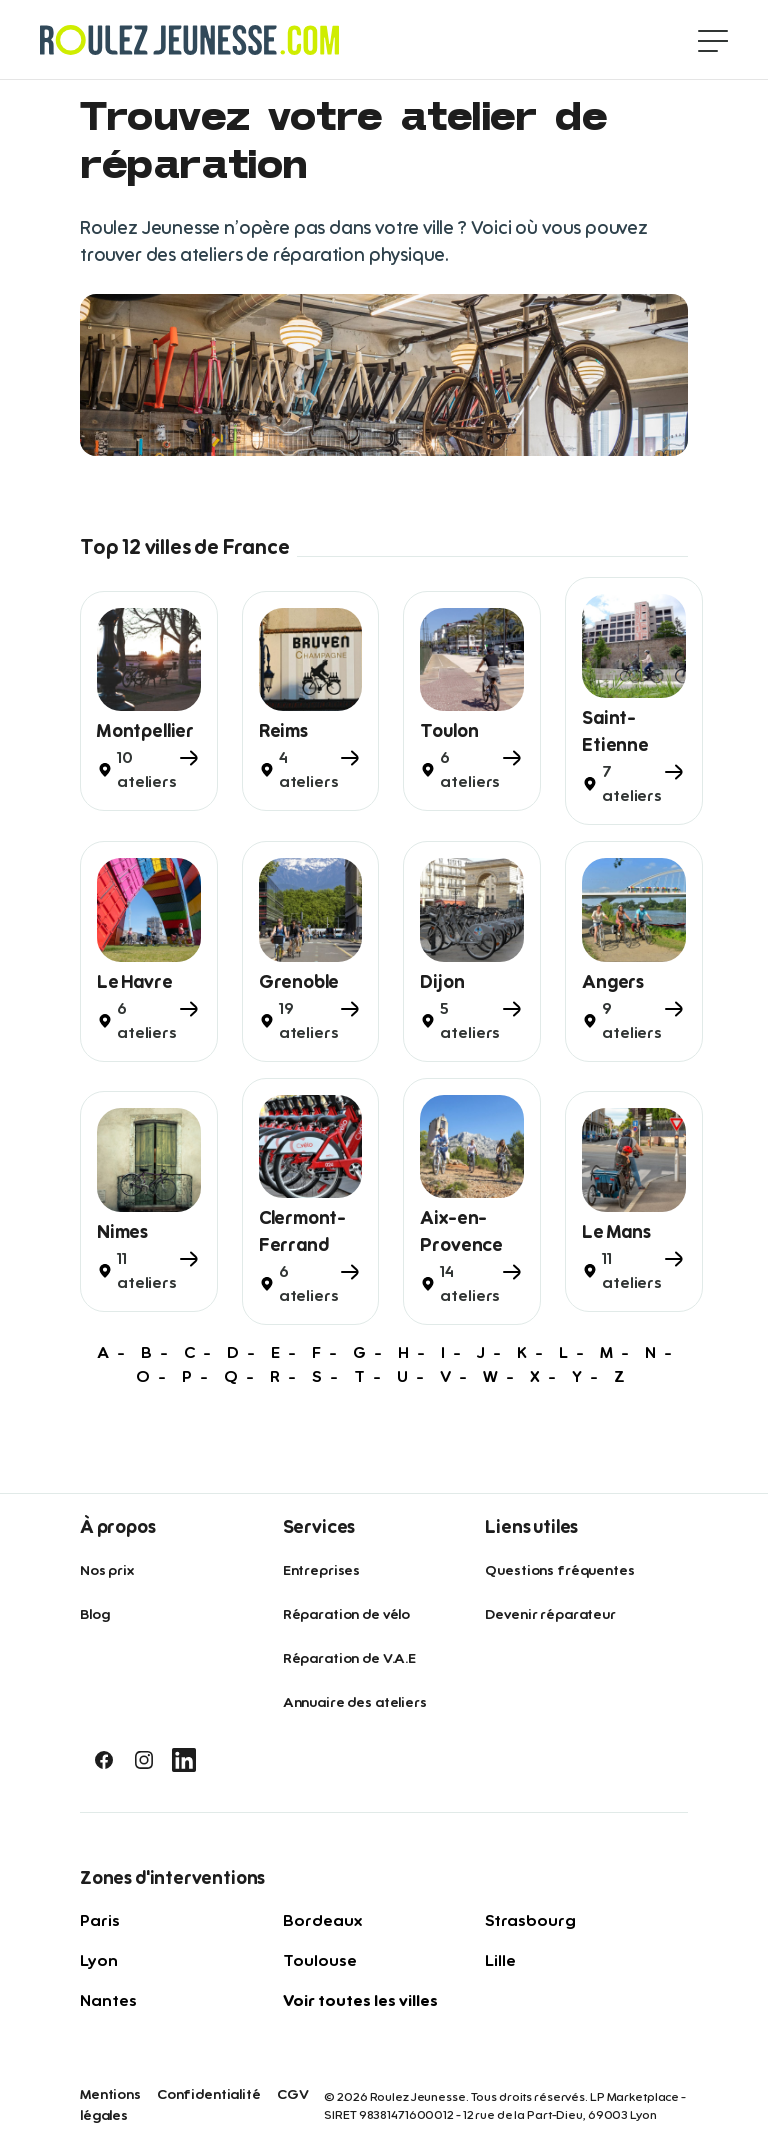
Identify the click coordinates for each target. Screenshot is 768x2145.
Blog (94, 1615)
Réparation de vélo (346, 1615)
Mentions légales (110, 2105)
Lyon (99, 1961)
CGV (293, 2095)
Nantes (108, 2001)
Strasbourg (530, 1921)
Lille (500, 1961)
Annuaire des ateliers (355, 1703)
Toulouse (320, 1961)
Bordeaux (322, 1921)
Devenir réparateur (550, 1615)
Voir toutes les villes (360, 2001)
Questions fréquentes (559, 1571)
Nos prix (107, 1571)
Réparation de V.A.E (349, 1659)
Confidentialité (209, 2095)
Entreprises (321, 1571)
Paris (100, 1921)
